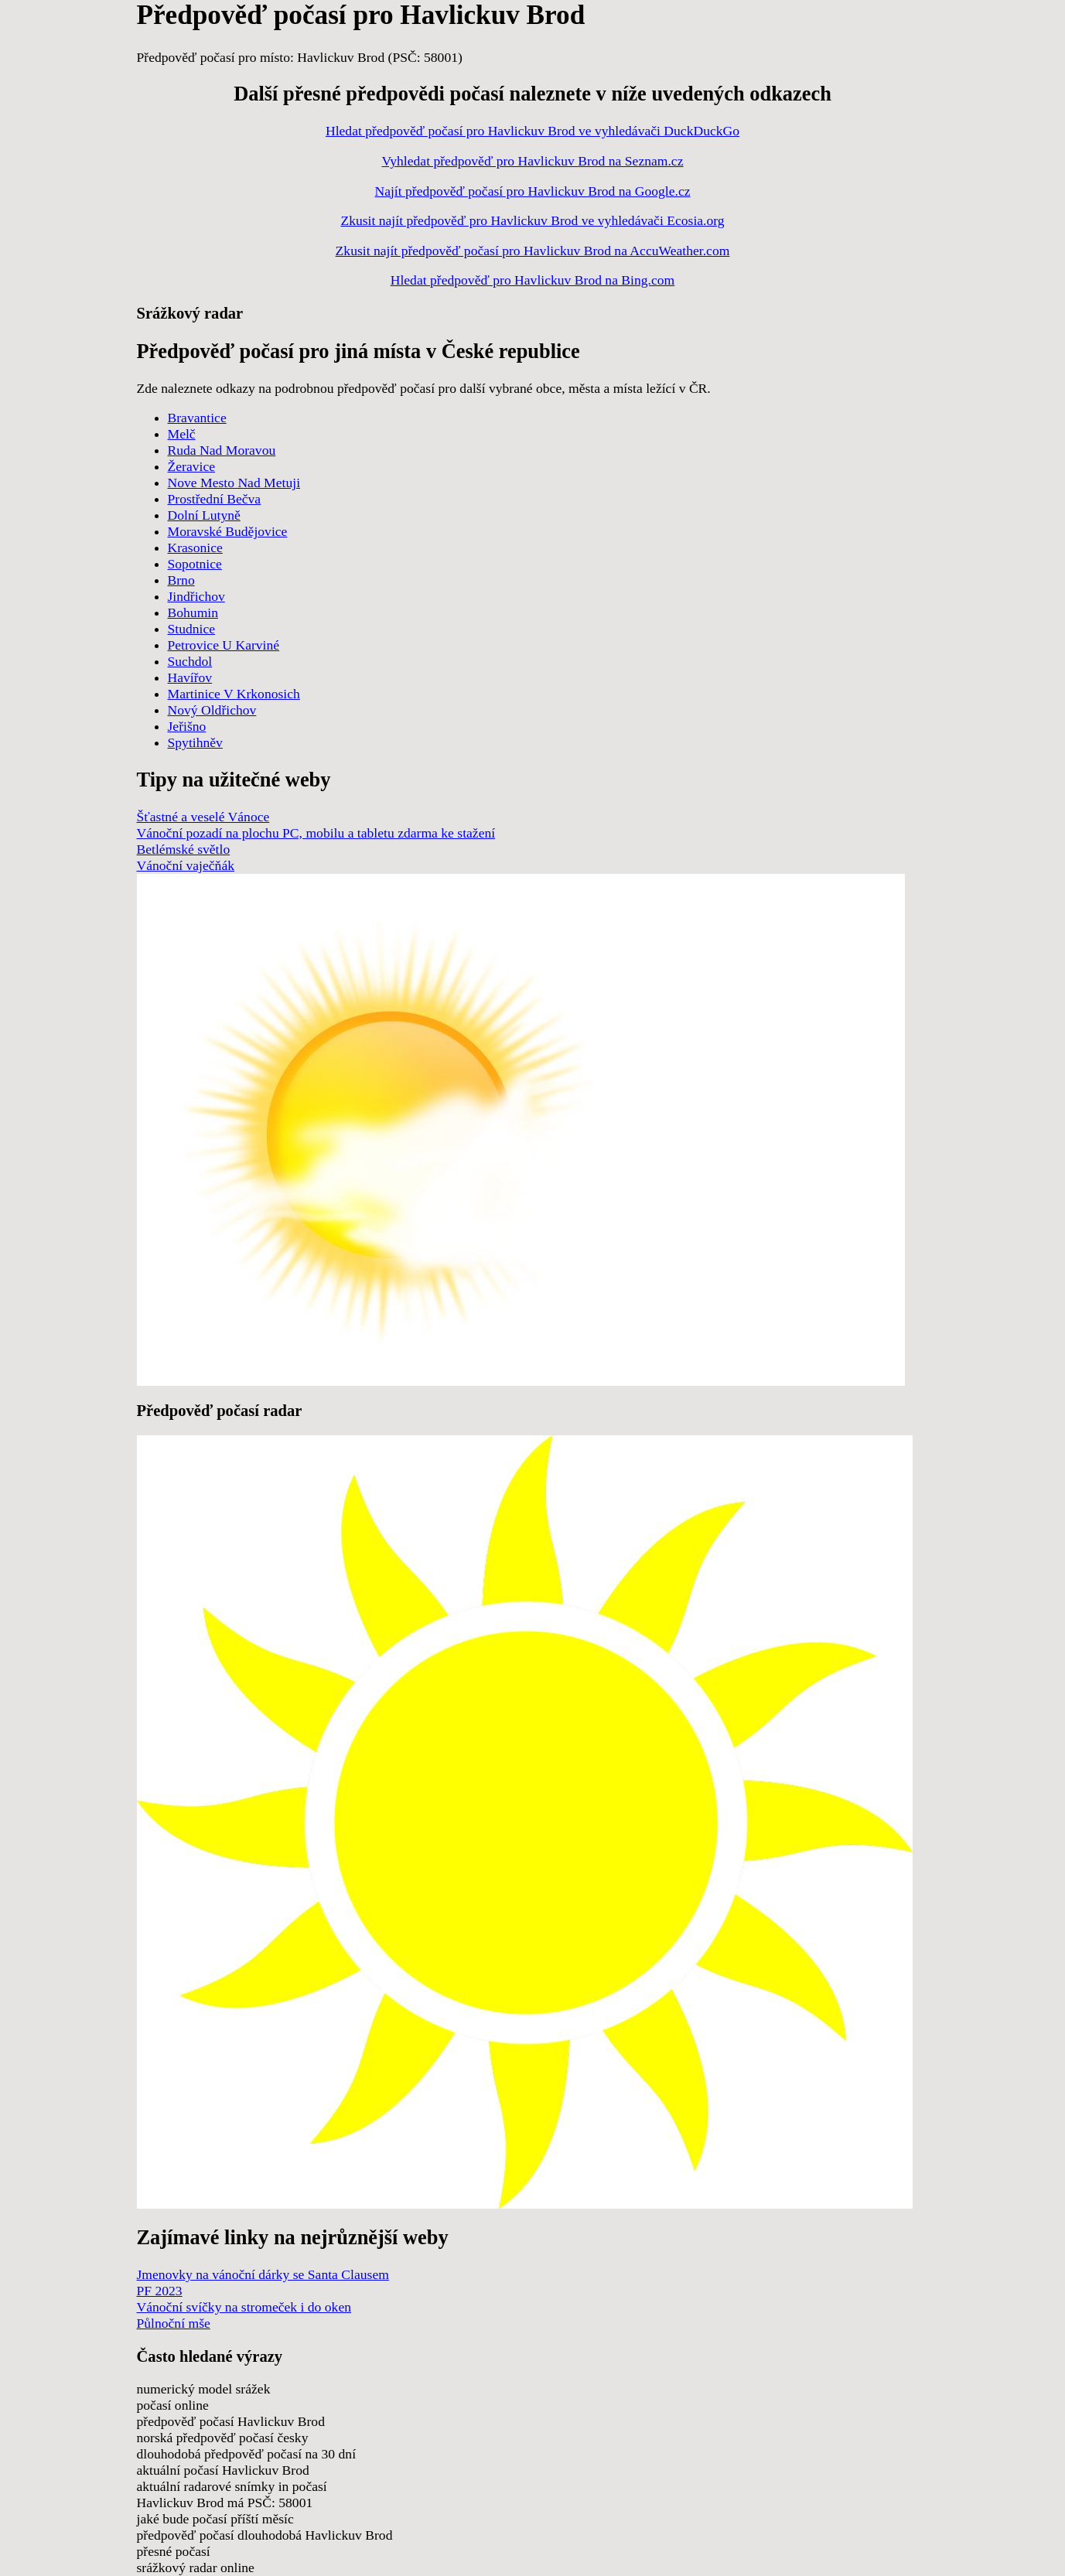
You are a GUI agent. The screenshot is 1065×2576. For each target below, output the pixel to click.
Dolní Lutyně (204, 515)
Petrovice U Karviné (224, 645)
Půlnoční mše (173, 2323)
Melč (182, 434)
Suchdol (190, 661)
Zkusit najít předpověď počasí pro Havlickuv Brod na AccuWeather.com (533, 250)
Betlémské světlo (183, 849)
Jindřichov (196, 596)
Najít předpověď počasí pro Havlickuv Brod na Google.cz (532, 191)
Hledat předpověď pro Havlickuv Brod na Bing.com (533, 280)
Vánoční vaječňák (186, 865)
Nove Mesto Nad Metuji (234, 482)
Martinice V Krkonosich (234, 693)
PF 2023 (160, 2290)
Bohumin (193, 612)
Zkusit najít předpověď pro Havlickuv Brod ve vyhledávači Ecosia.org (532, 220)
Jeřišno (187, 726)
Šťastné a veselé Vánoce (203, 816)
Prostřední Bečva (214, 499)
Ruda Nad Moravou (222, 450)
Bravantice (197, 417)
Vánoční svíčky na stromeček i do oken (244, 2307)
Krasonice (195, 547)
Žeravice (192, 466)
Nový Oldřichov (212, 710)
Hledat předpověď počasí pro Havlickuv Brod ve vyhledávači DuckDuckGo (532, 130)
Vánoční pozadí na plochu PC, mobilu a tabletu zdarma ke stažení (316, 833)
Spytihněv (195, 742)
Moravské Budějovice (228, 531)
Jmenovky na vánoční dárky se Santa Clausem (263, 2274)
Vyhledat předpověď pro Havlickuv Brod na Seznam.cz (532, 161)
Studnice (192, 628)
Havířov (190, 677)
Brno (181, 580)
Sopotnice (195, 563)
